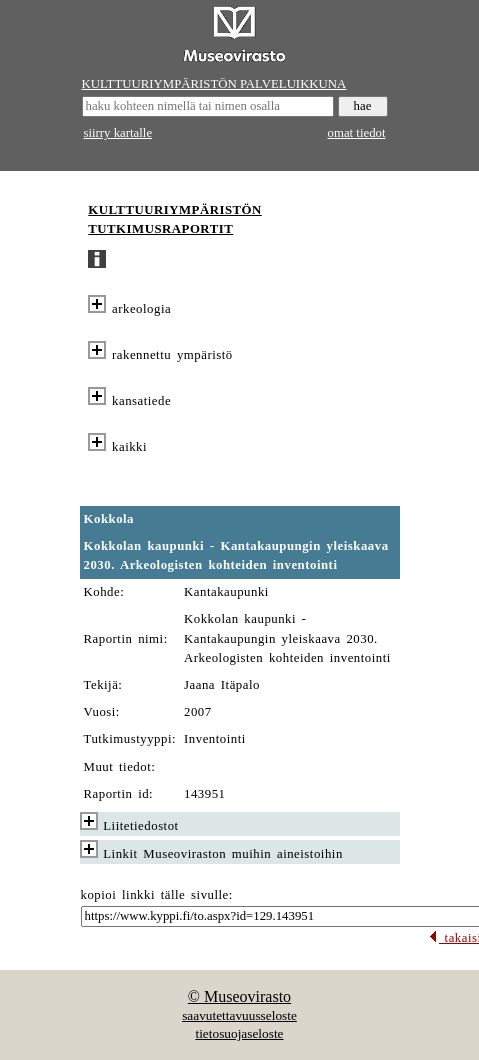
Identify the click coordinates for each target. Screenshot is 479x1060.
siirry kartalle (118, 133)
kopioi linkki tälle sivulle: (157, 895)
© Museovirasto (239, 996)
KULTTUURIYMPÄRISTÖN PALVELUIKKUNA (214, 84)
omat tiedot (357, 133)
